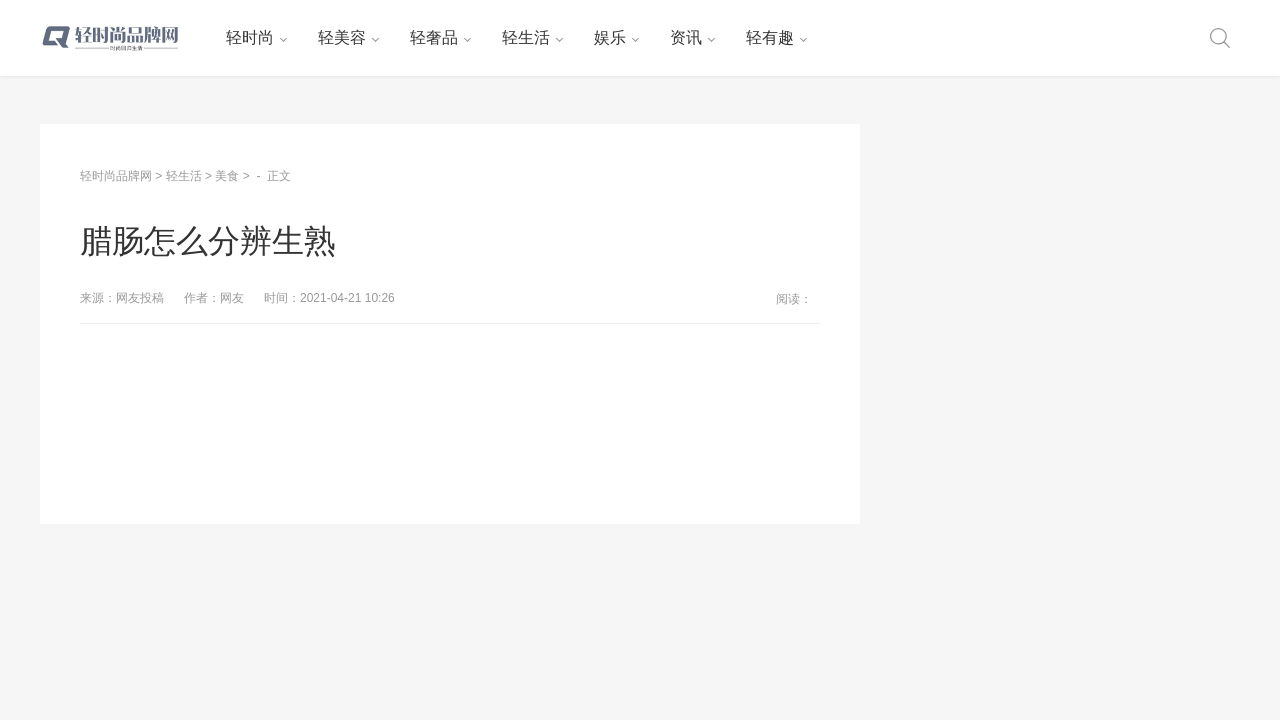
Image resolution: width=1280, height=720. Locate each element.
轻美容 (342, 37)
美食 (227, 176)
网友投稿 (140, 298)
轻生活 (526, 37)
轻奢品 (434, 37)
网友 (232, 298)
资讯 (686, 37)
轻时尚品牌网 (116, 176)
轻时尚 (250, 37)
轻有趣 (770, 37)
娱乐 (610, 37)
